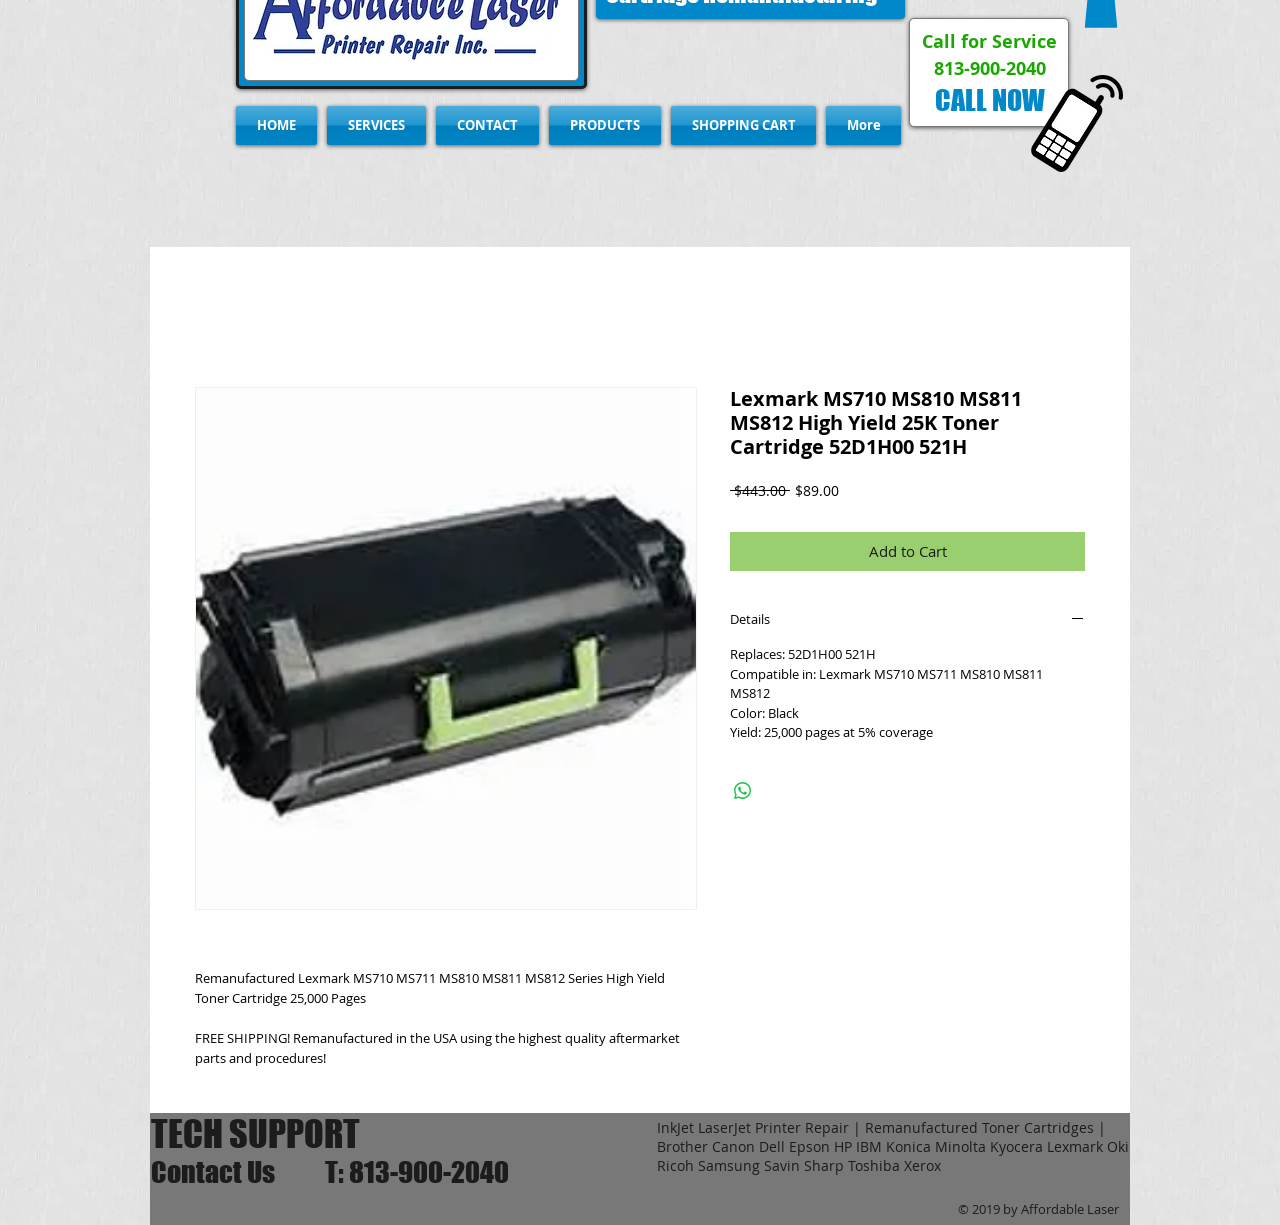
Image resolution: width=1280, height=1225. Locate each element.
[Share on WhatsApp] (743, 791)
